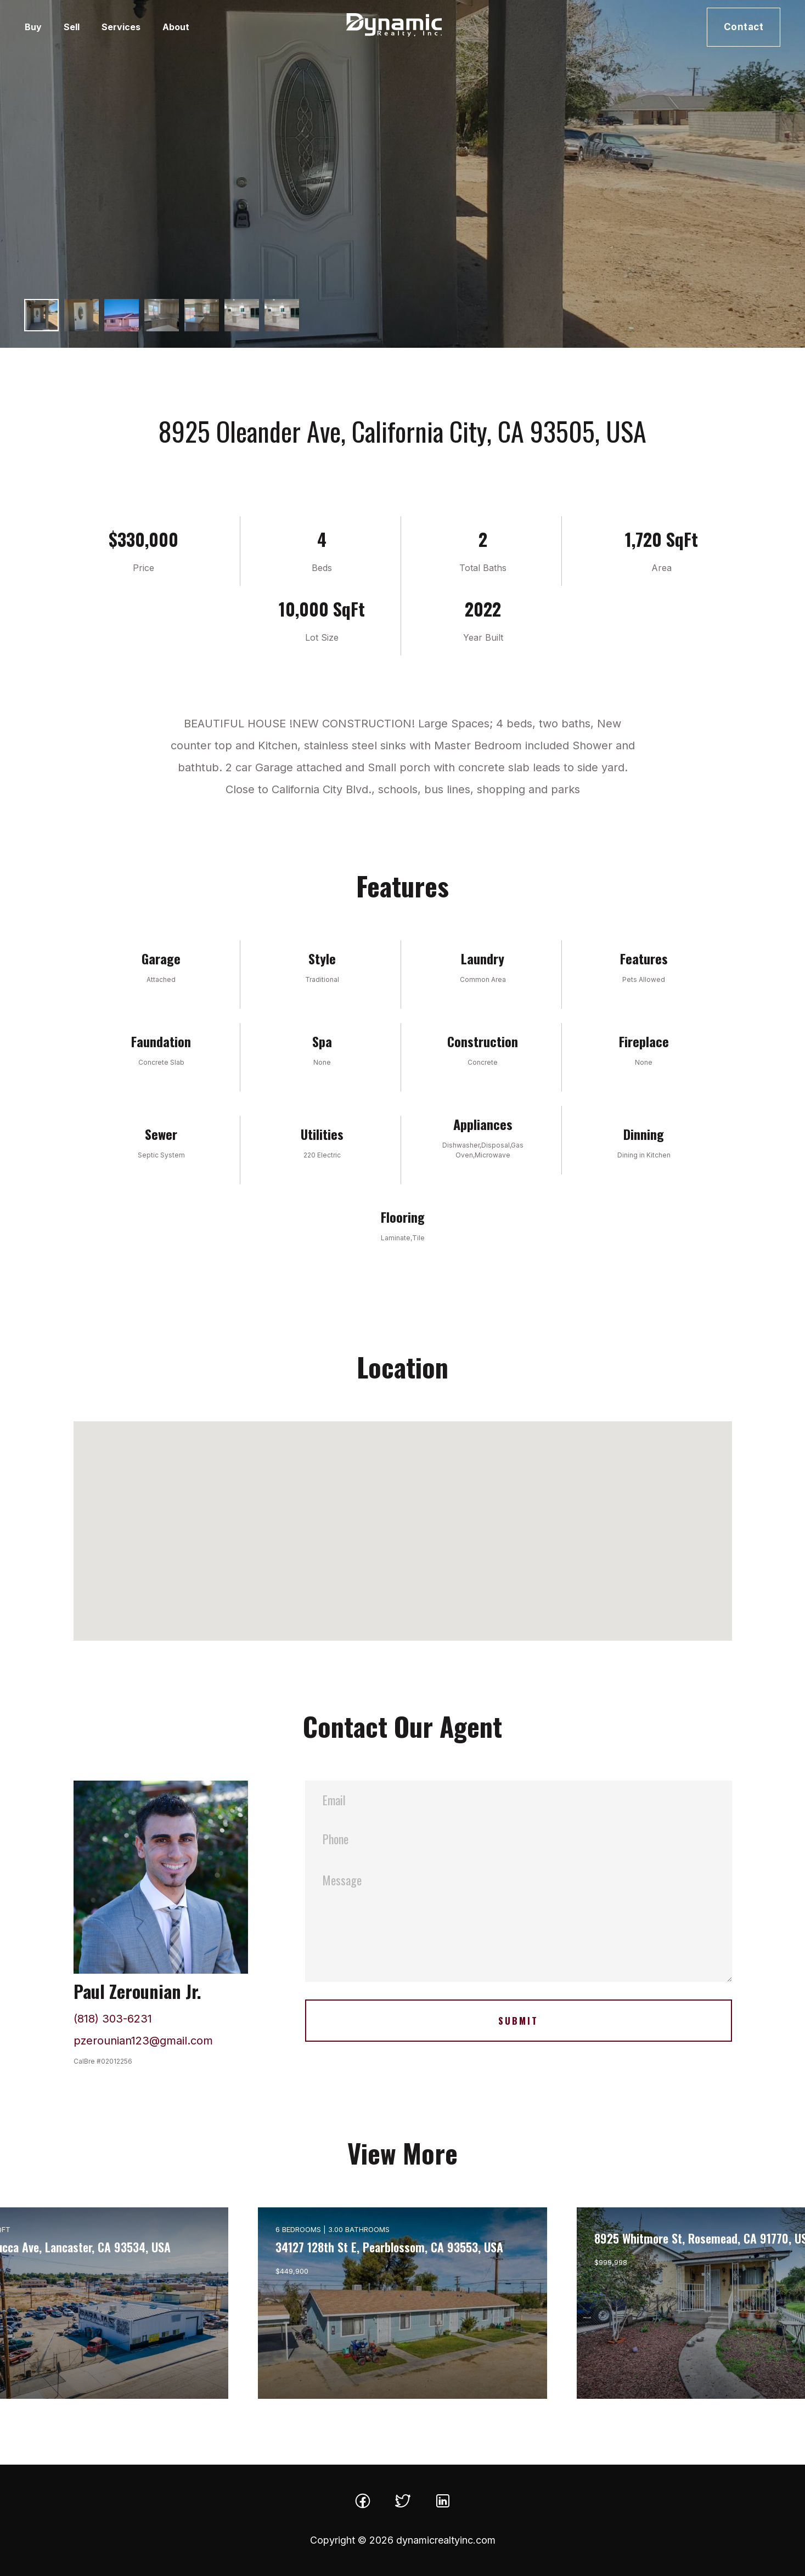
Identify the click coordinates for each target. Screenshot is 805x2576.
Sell (72, 26)
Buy (33, 26)
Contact (744, 26)
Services (121, 26)
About (175, 26)
